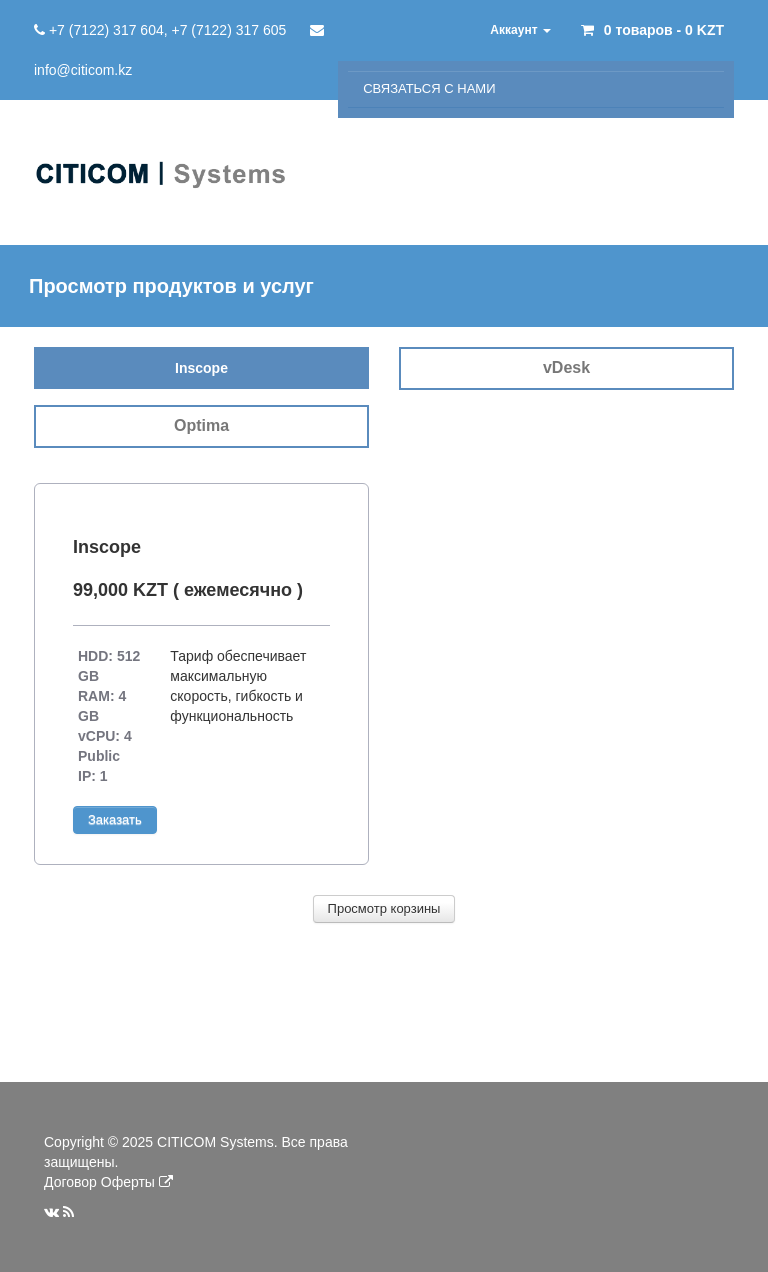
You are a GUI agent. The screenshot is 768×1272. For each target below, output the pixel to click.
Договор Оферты (99, 1182)
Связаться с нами (429, 88)
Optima (201, 425)
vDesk (566, 367)
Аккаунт (520, 30)
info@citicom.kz (83, 70)
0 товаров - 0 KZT (664, 30)
